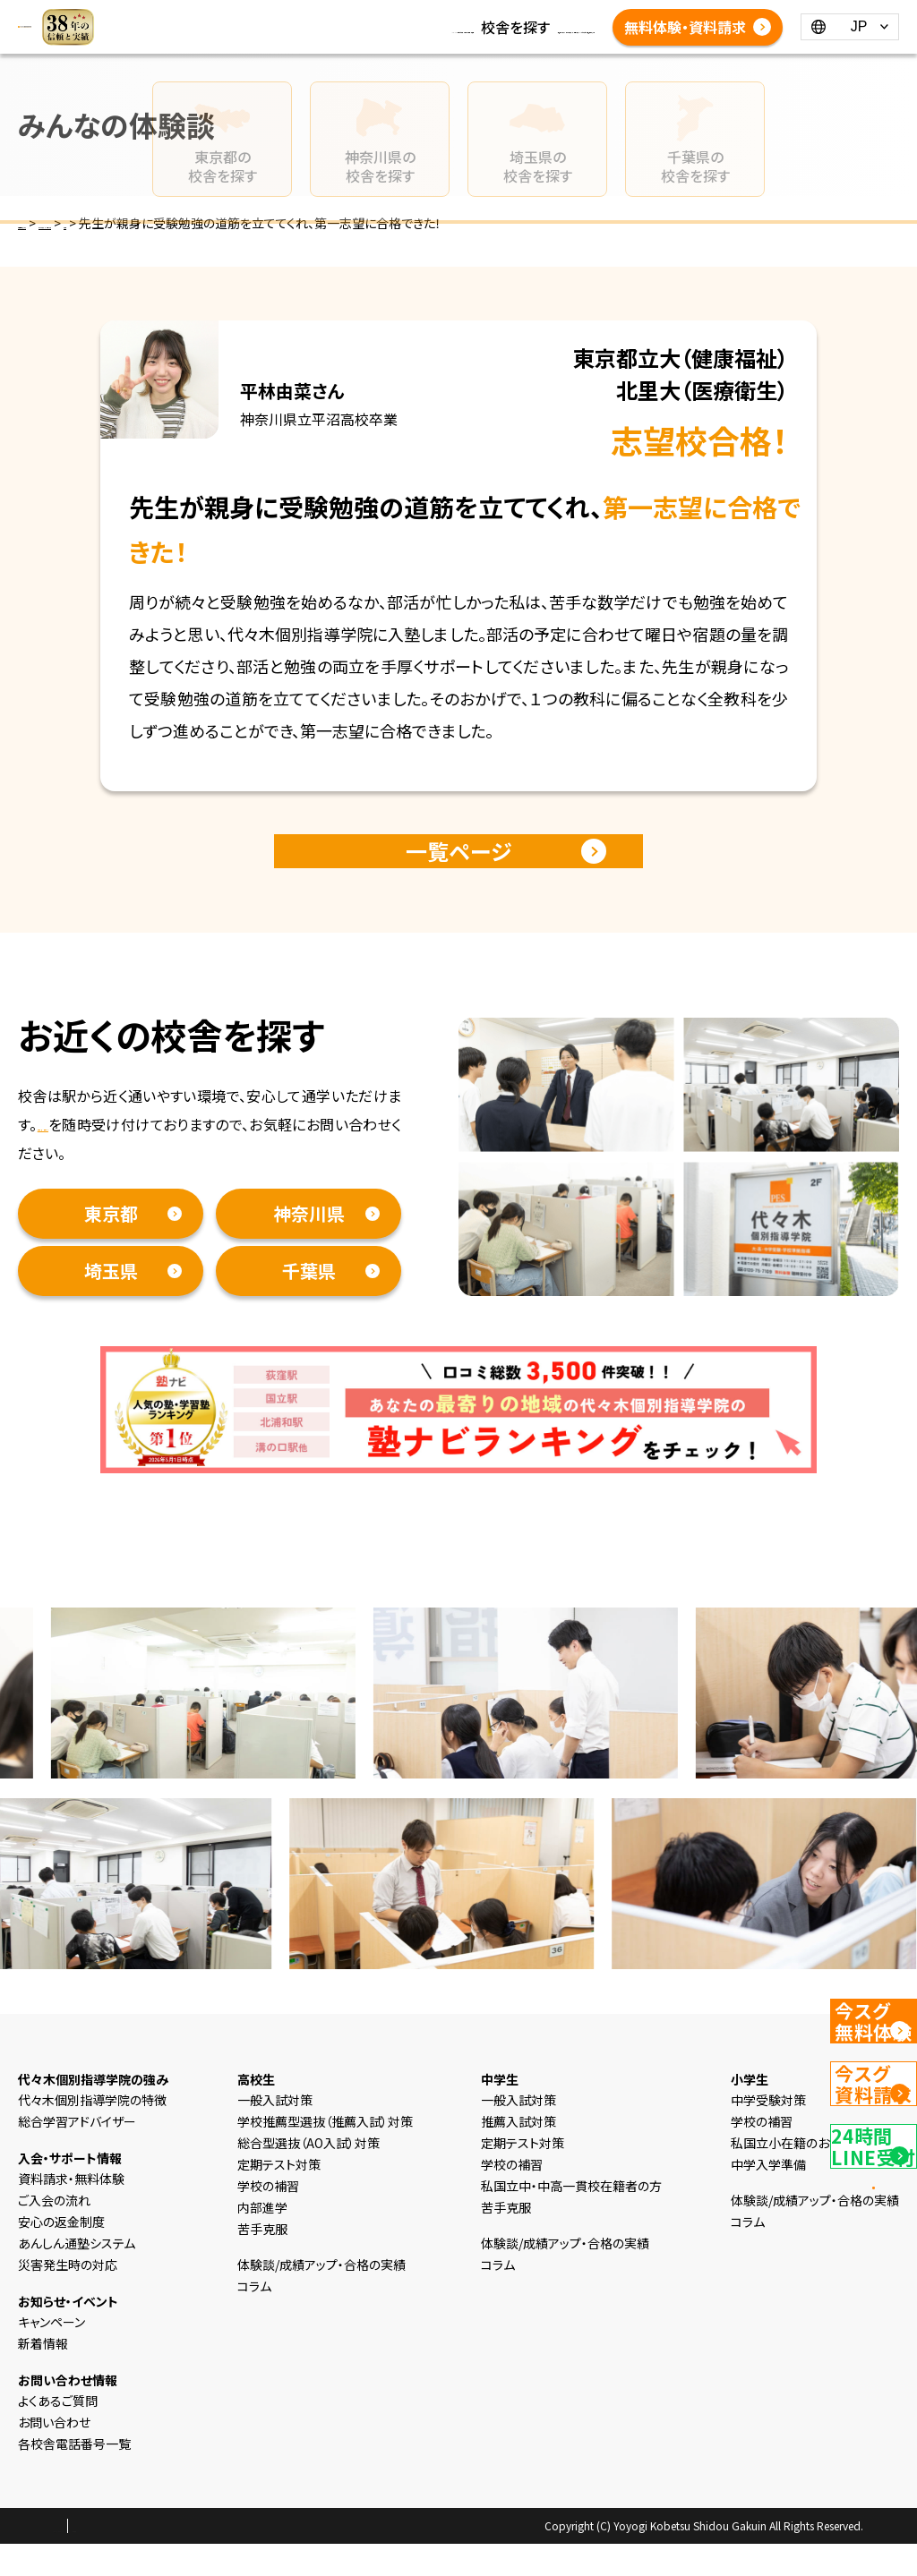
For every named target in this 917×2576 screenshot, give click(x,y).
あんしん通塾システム (76, 2275)
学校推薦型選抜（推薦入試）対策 (325, 2153)
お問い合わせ (54, 2454)
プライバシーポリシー (111, 2559)
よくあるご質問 (407, 70)
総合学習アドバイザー (77, 2153)
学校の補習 (268, 2218)
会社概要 (203, 2559)
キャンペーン (51, 2354)
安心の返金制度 (61, 2254)
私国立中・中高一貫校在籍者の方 (571, 2218)
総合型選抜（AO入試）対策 (308, 2175)
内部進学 (262, 2239)
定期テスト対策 (279, 2196)
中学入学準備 (768, 2196)
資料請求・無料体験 (98, 1156)
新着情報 (390, 27)
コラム (452, 27)
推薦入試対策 (518, 2153)
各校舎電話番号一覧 (531, 70)
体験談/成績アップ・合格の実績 (458, 48)
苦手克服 (262, 2261)
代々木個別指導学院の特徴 (92, 2132)
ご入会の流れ (54, 2232)
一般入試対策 (275, 2132)
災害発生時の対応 (67, 2297)
